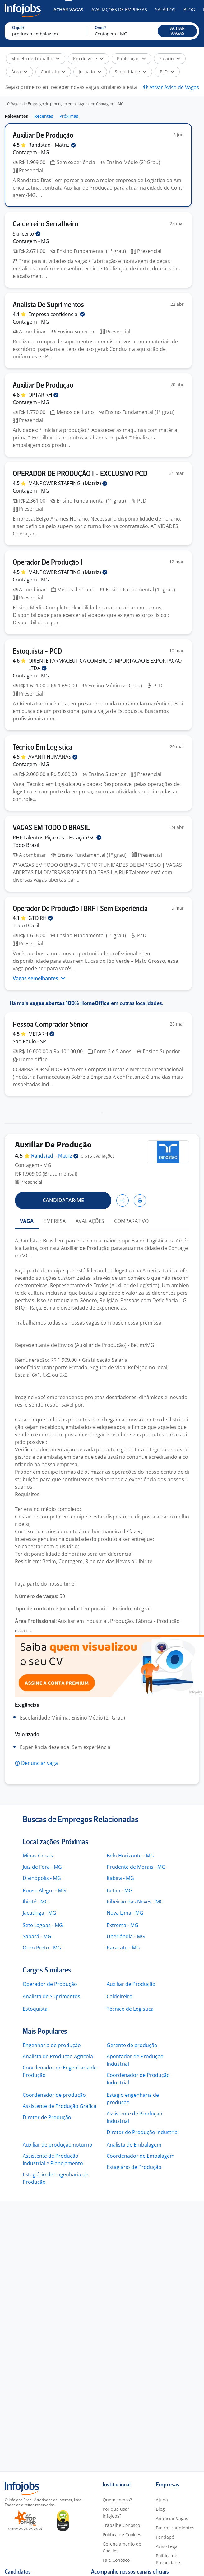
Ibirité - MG (36, 1901)
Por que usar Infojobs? (116, 2512)
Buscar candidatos (175, 2528)
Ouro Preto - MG (42, 1947)
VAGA (27, 1221)
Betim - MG (119, 1890)
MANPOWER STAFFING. (67, 483)
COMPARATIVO (131, 1221)
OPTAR (43, 394)
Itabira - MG (120, 1878)
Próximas (68, 116)
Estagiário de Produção (134, 2167)
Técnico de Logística (130, 2008)
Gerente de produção (132, 2045)
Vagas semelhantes (39, 978)
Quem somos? (117, 2500)
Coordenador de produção (54, 2095)
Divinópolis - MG (42, 1878)
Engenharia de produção (52, 2045)
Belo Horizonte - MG (130, 1855)
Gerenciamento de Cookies (122, 2547)
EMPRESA (55, 1221)
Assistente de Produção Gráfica (59, 2106)
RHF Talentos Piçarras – (57, 837)
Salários (165, 9)
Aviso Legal (167, 2546)
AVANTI (52, 756)
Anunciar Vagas (172, 2518)
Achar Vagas (68, 9)
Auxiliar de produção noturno (57, 2144)
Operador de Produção (50, 1984)
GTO (40, 918)
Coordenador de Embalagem (140, 2155)
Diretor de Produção (47, 2117)
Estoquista (35, 2008)
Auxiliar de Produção (131, 1984)
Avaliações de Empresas (119, 9)
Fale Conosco (116, 2560)
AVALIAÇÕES (90, 1221)
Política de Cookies (122, 2534)
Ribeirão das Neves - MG (135, 1901)
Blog (189, 9)
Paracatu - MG (123, 1947)
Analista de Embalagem (134, 2144)
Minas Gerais (38, 1855)
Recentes (43, 116)
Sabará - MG (37, 1936)
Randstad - (52, 144)
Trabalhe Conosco (121, 2525)
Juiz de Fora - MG (42, 1866)
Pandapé (165, 2537)
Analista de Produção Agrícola (58, 2056)
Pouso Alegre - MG (44, 1890)
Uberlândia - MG (126, 1936)
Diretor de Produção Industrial (143, 2132)
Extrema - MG (122, 1925)
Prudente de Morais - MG (136, 1866)
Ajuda (162, 2500)
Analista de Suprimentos (51, 1996)
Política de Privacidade (168, 2559)
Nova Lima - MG (125, 1912)
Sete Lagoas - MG (43, 1925)
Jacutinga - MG (39, 1912)
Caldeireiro (119, 1996)
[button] (177, 31)
